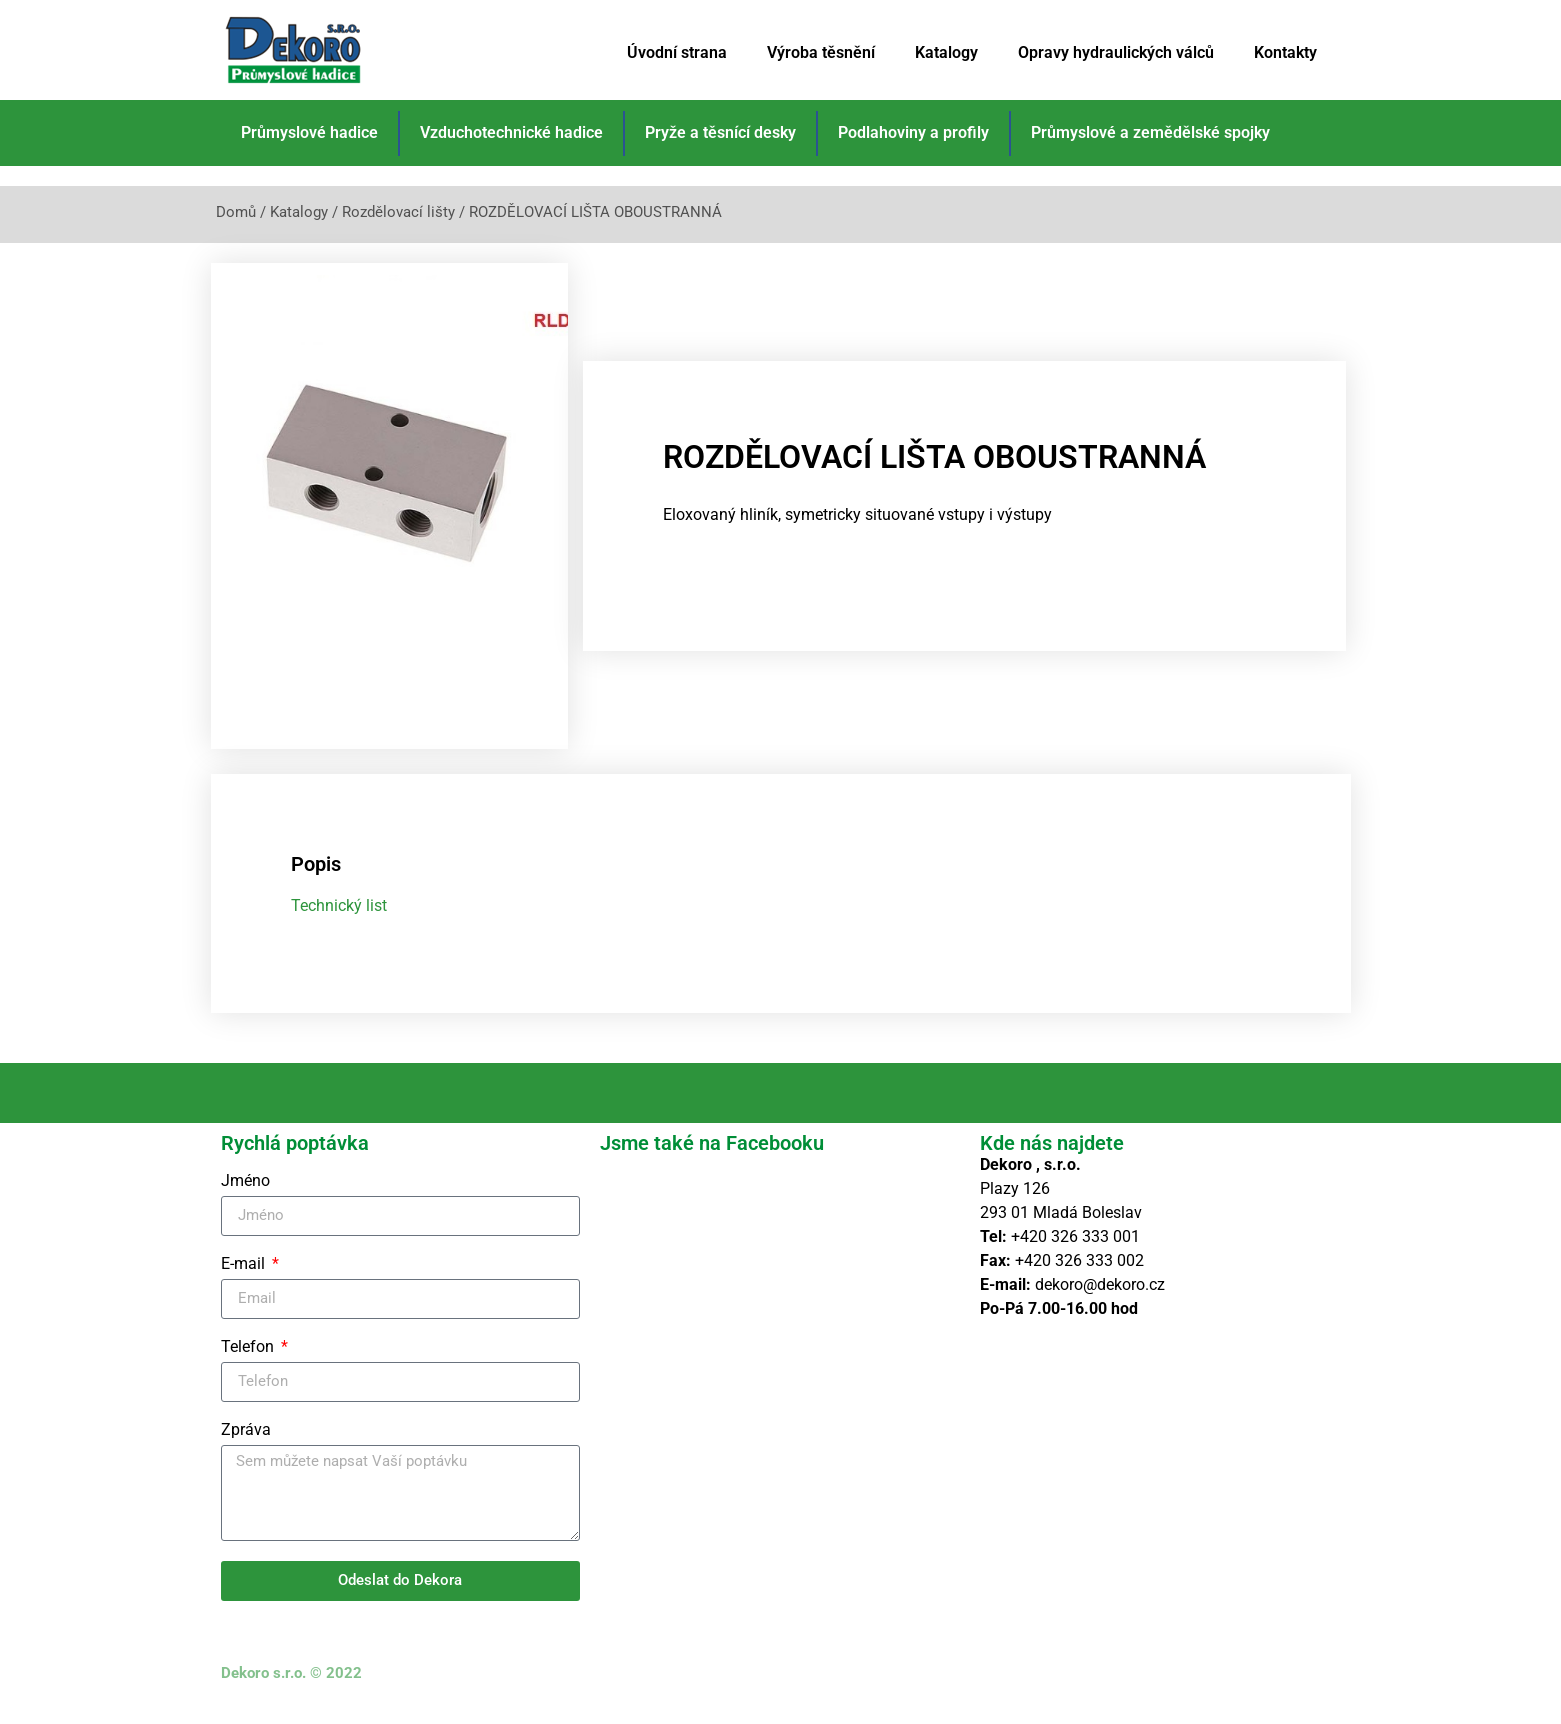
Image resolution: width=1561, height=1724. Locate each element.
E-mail (245, 1279)
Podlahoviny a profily (913, 132)
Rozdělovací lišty (398, 212)
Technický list (339, 921)
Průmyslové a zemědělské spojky (1150, 132)
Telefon (249, 1362)
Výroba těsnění (821, 52)
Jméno (245, 1196)
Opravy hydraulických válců (1116, 52)
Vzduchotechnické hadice (511, 132)
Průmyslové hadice (309, 132)
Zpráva (246, 1445)
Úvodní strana (677, 52)
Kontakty (1285, 52)
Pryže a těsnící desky (720, 132)
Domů (236, 212)
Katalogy (946, 52)
